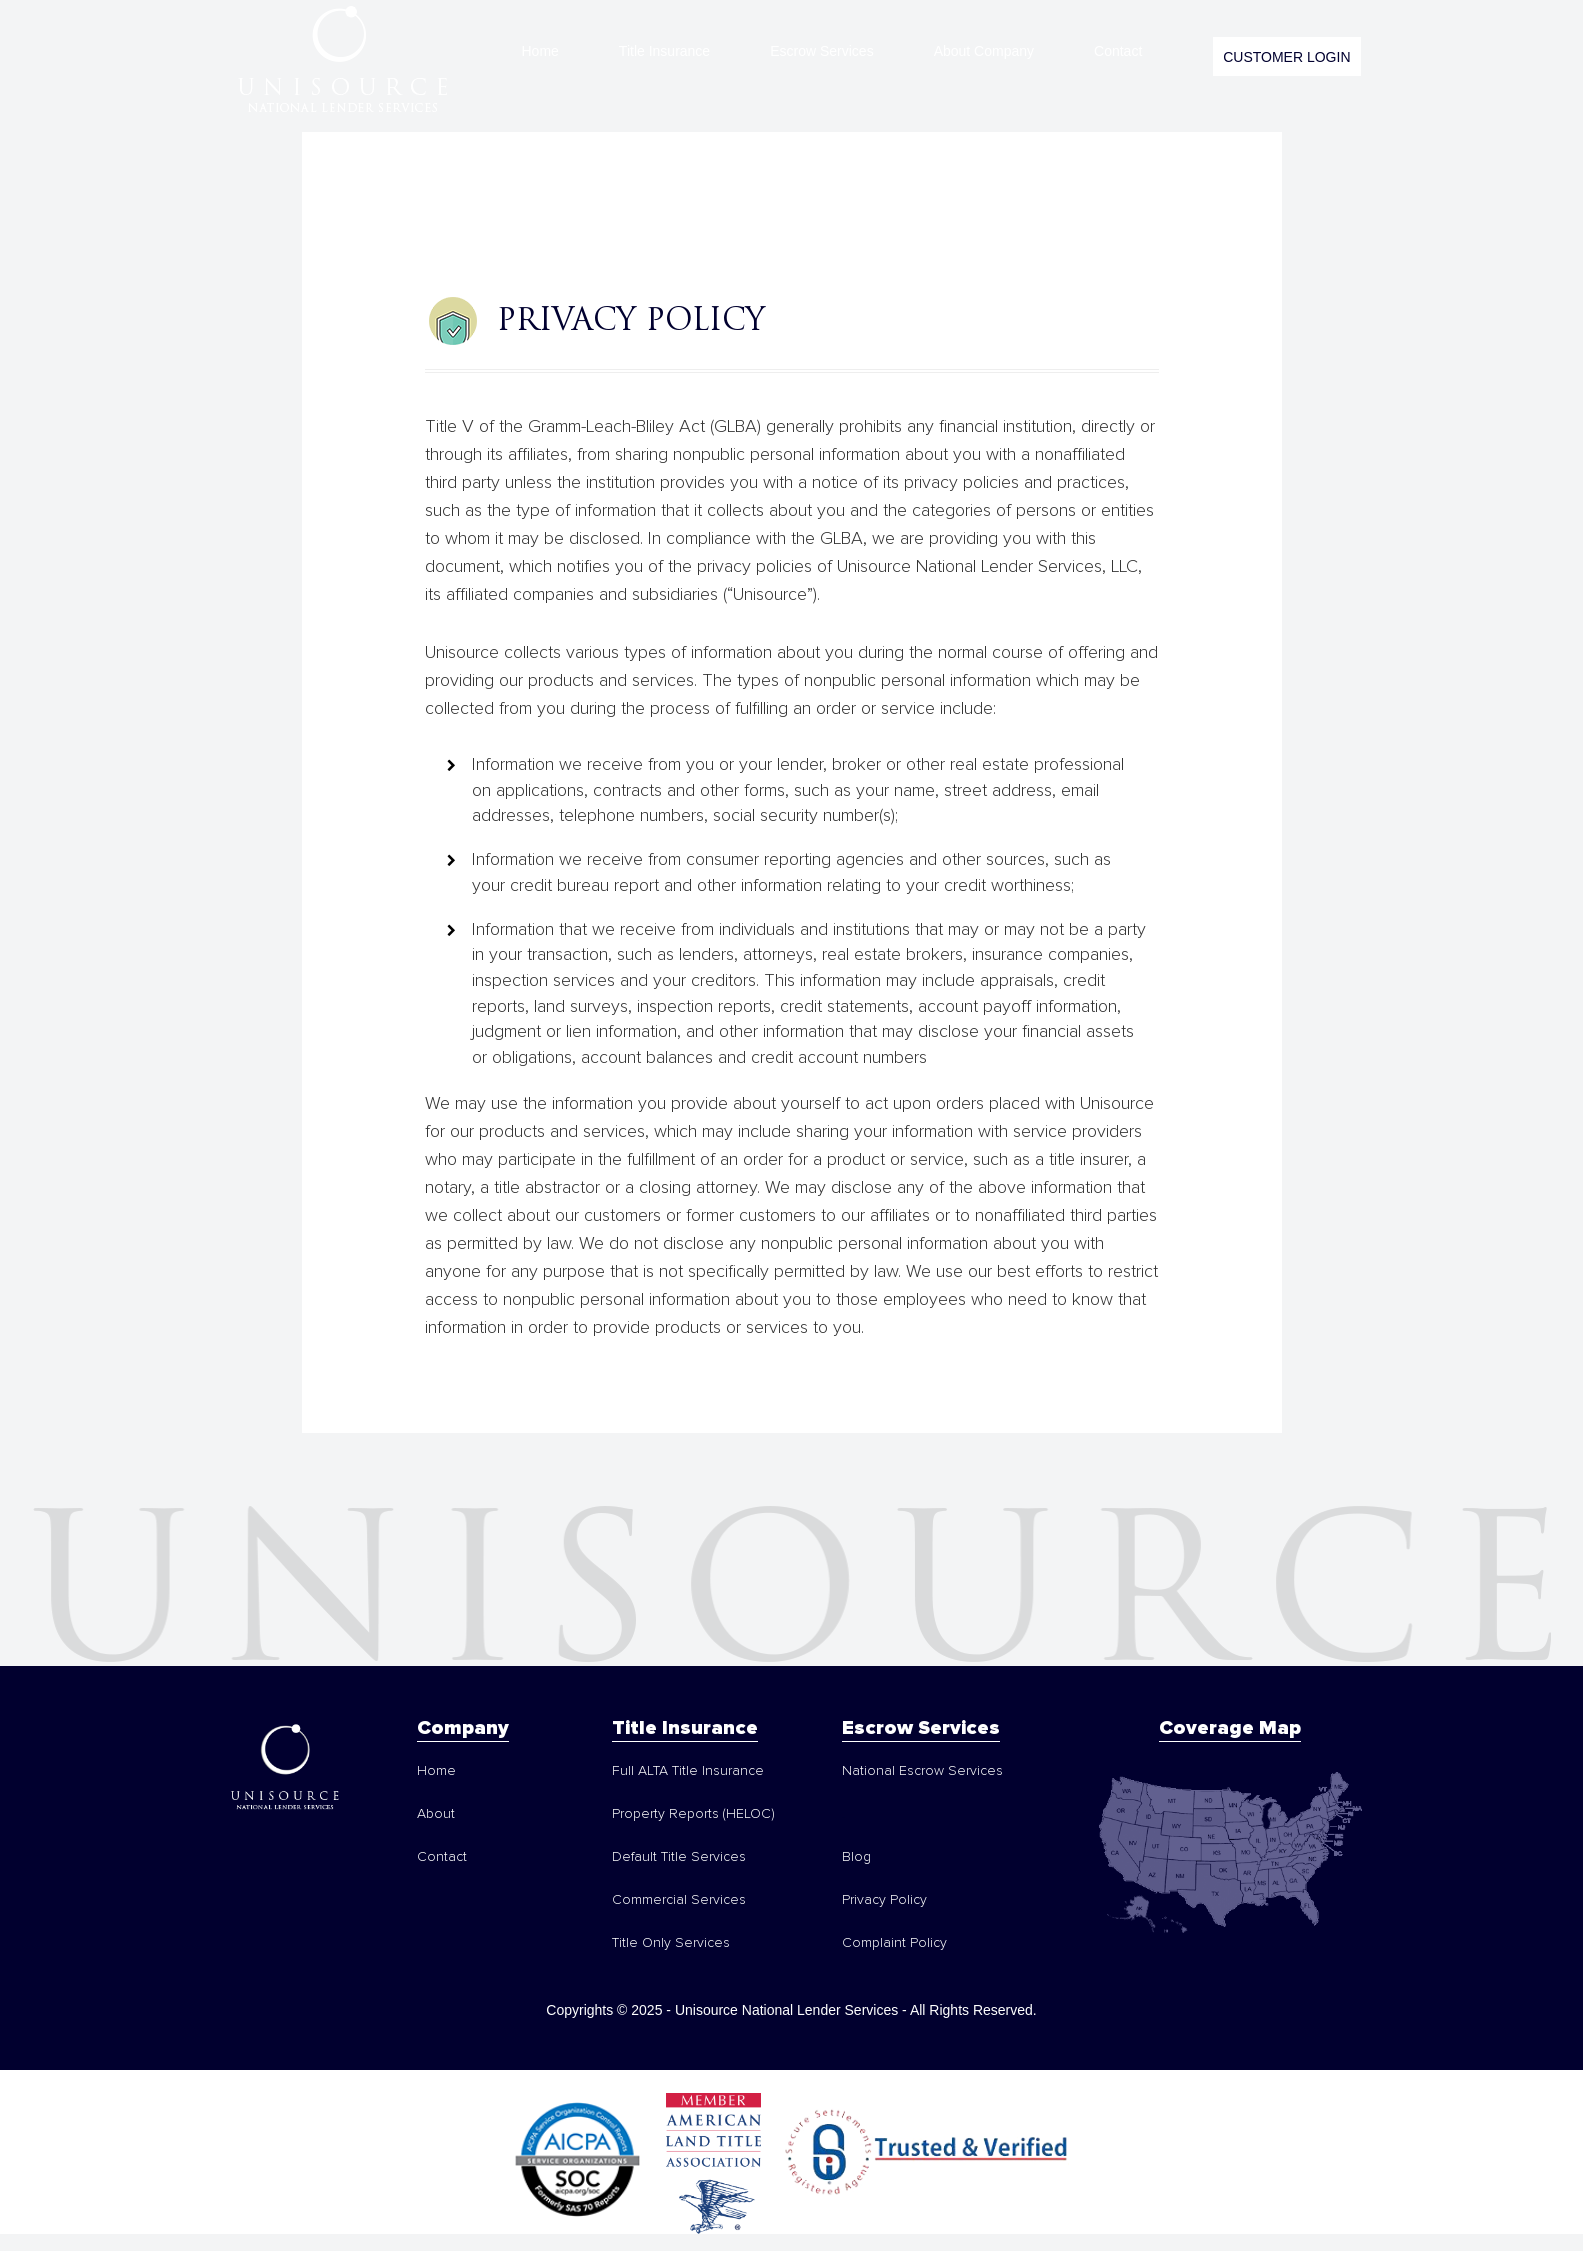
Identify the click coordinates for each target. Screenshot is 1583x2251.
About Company (984, 51)
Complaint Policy (894, 1943)
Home (540, 51)
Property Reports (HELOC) (693, 1814)
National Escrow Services (922, 1771)
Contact (1118, 51)
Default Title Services (679, 1857)
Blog (856, 1857)
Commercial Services (679, 1900)
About (436, 1814)
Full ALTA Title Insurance (688, 1771)
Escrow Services (821, 51)
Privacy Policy (884, 1900)
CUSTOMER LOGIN (1286, 57)
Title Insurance (664, 51)
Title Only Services (671, 1943)
